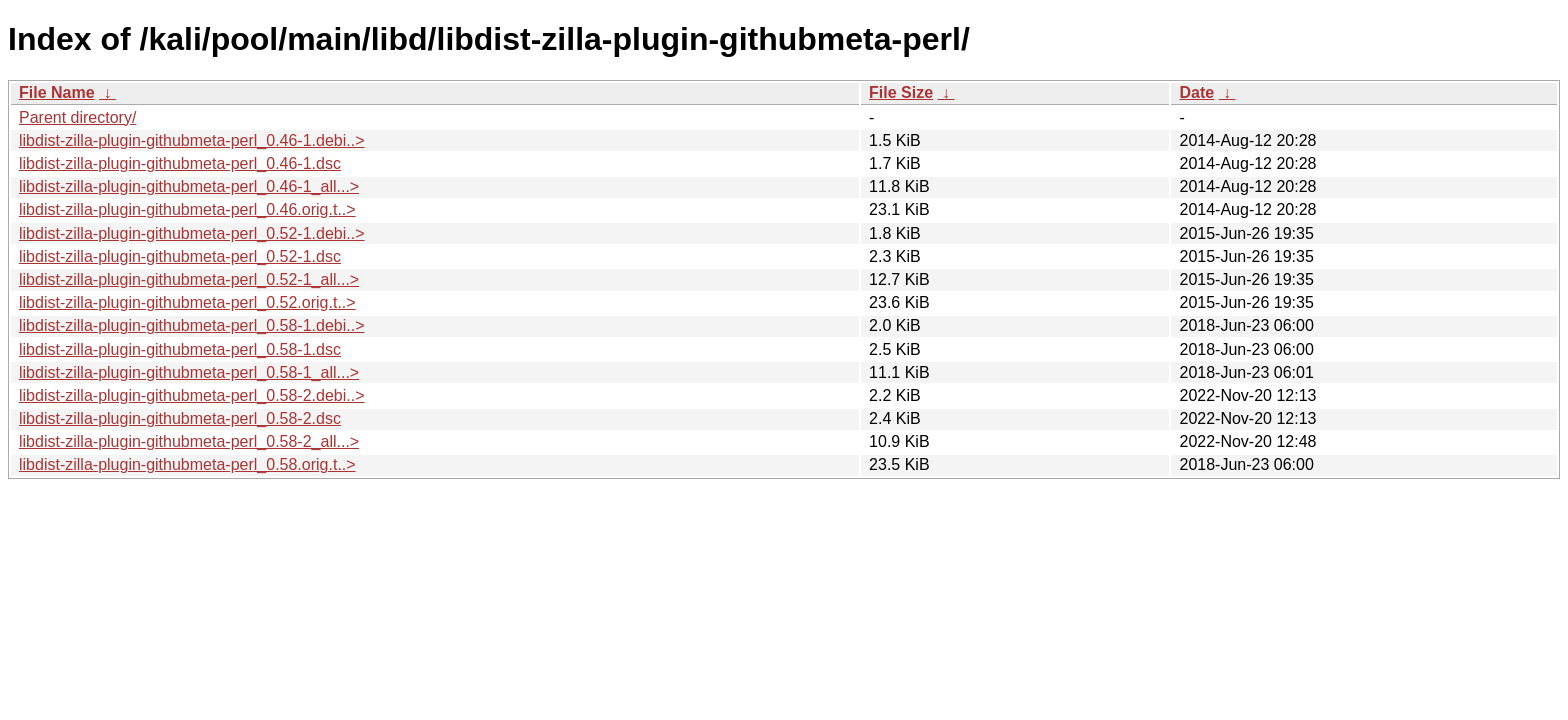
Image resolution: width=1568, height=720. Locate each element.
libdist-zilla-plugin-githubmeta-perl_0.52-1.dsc (180, 256)
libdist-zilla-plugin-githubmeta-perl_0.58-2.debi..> (192, 395)
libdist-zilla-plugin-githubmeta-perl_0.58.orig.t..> (187, 464)
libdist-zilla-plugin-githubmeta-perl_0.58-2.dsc (180, 418)
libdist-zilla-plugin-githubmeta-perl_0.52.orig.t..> (187, 302)
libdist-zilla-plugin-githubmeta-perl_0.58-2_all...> (189, 441)
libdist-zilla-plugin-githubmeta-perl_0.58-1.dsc (180, 349)
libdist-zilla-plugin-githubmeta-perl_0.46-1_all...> (189, 186)
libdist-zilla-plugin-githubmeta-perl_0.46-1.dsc (180, 163)
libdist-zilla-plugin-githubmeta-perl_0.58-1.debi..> (192, 325)
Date (1196, 92)
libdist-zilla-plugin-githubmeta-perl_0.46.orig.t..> (187, 209)
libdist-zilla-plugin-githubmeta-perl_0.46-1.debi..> (192, 140)
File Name (57, 92)
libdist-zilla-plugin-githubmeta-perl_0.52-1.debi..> (192, 233)
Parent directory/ (77, 117)
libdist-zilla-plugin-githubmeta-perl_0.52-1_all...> (189, 279)
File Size (901, 92)
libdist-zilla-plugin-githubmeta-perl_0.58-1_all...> (189, 372)
